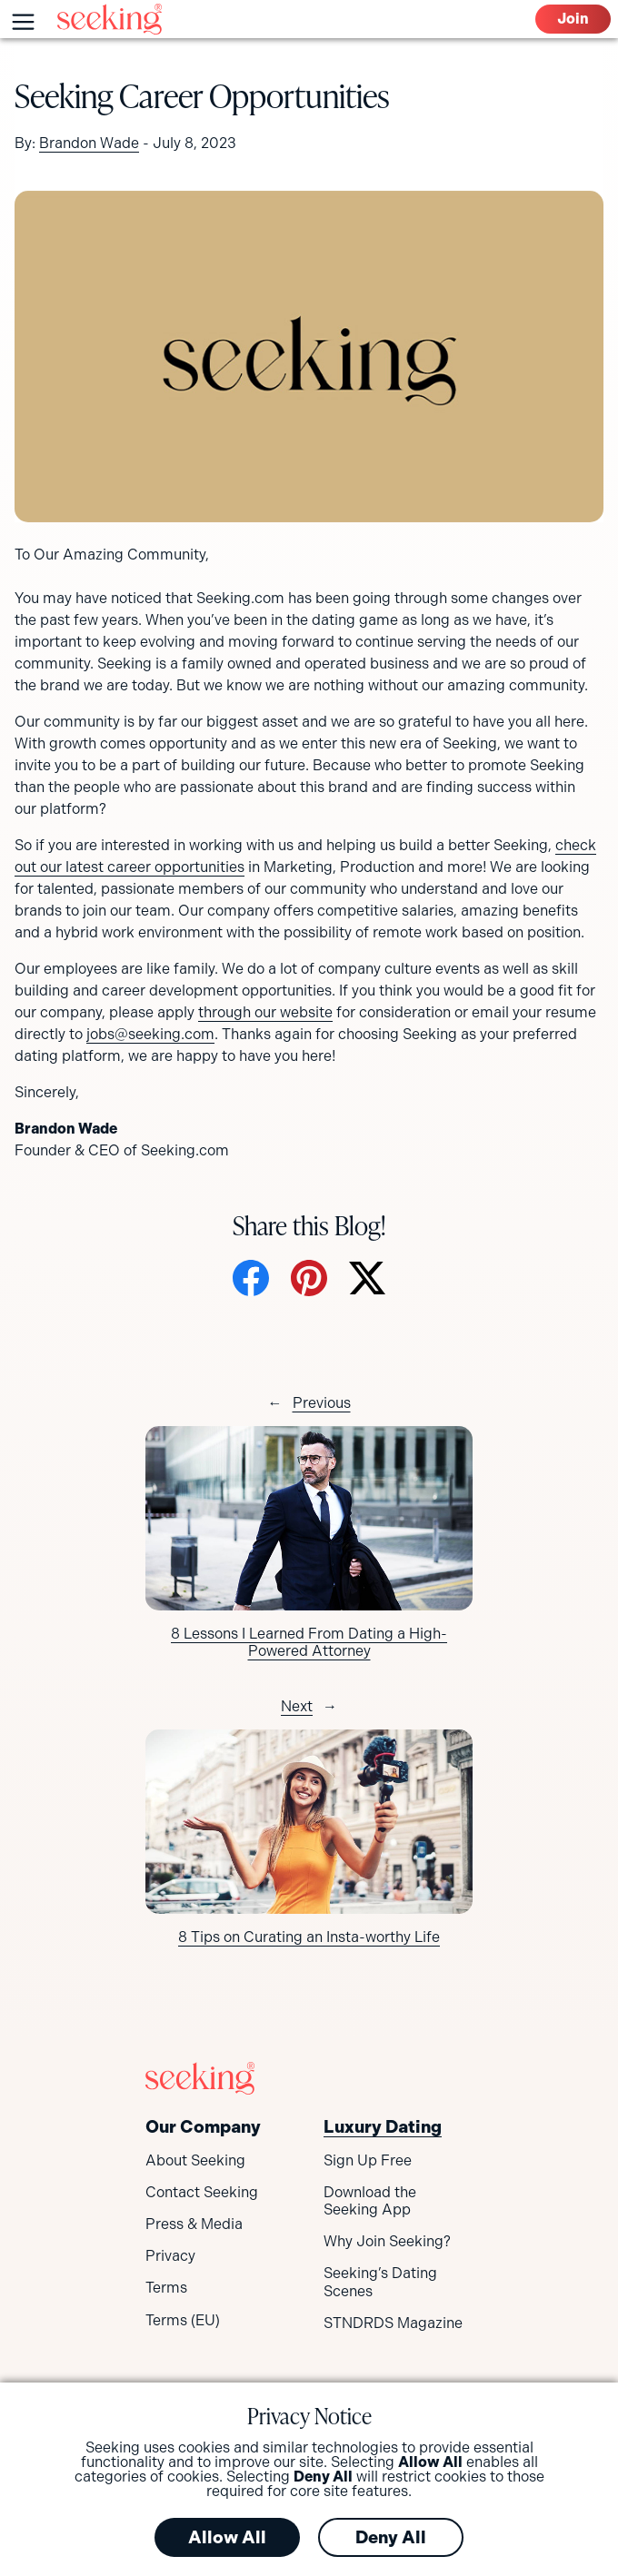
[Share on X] (367, 1280)
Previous (322, 1403)
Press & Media (194, 2224)
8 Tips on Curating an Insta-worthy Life (309, 1937)
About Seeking (195, 2160)
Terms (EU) (182, 2320)
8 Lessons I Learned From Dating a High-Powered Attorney (309, 1642)
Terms (166, 2287)
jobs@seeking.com (150, 1034)
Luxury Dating (383, 2126)
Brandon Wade (89, 143)
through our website (265, 1012)
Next (297, 1706)
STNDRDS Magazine (393, 2323)
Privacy (170, 2255)
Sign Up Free (368, 2160)
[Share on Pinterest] (309, 1280)
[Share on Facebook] (250, 1280)
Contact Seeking (201, 2192)
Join (573, 18)
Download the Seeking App (370, 2201)
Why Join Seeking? (387, 2241)
